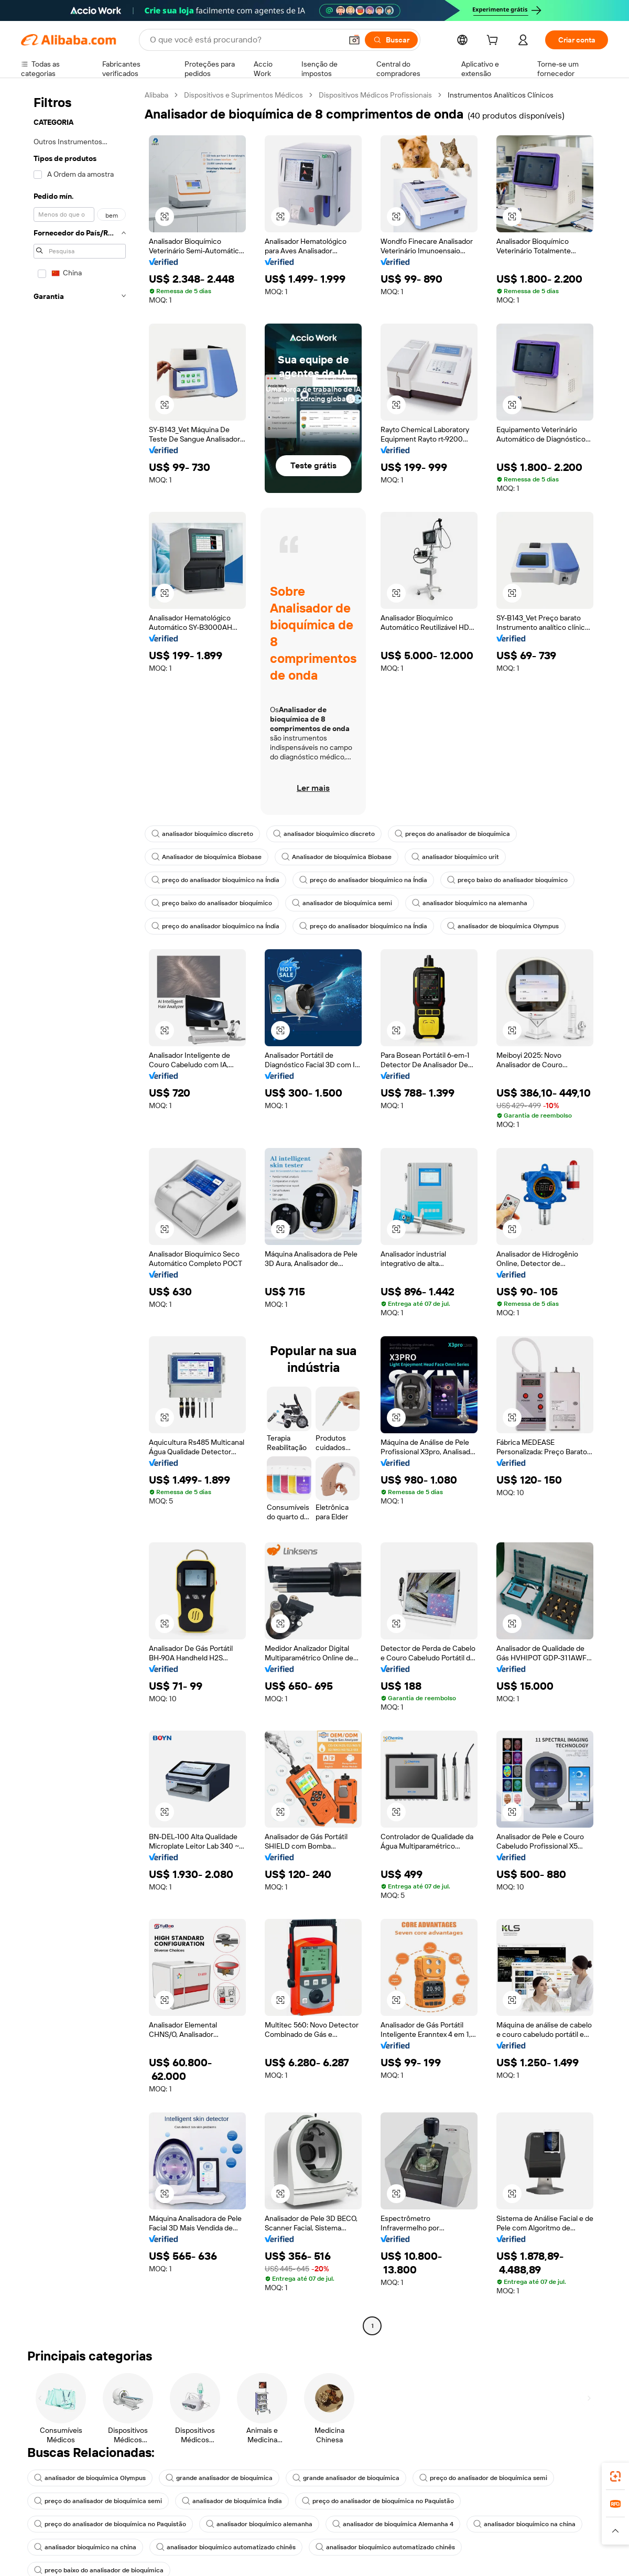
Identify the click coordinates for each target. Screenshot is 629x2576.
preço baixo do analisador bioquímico (507, 880)
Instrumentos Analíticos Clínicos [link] (501, 95)
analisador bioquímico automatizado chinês (226, 2547)
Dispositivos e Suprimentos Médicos (243, 95)
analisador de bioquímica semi (342, 903)
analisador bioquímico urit (455, 857)
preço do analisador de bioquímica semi (483, 2478)
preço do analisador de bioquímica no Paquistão (378, 2501)
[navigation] (79, 1211)
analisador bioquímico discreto (202, 834)
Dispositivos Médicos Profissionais (375, 95)
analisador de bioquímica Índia (232, 2501)
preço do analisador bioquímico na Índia (215, 880)
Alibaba (156, 95)
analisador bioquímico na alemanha (469, 903)
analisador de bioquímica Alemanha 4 (392, 2524)
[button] (354, 40)
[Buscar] (391, 39)
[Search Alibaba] (245, 40)
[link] (615, 2476)
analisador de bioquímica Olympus (503, 926)
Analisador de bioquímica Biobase (206, 857)
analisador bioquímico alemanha (259, 2524)
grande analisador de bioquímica (219, 2478)
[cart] (494, 41)
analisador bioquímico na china (524, 2524)
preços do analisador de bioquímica (452, 834)
